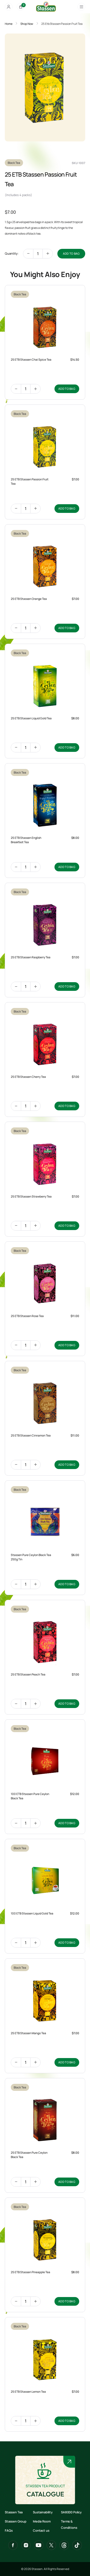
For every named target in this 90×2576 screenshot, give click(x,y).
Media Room (41, 2521)
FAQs (8, 2530)
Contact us (41, 2530)
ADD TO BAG (71, 254)
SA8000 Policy (71, 2512)
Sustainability (43, 2512)
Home (8, 24)
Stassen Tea (14, 2512)
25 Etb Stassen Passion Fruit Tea (62, 24)
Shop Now (26, 24)
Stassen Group (15, 2521)
